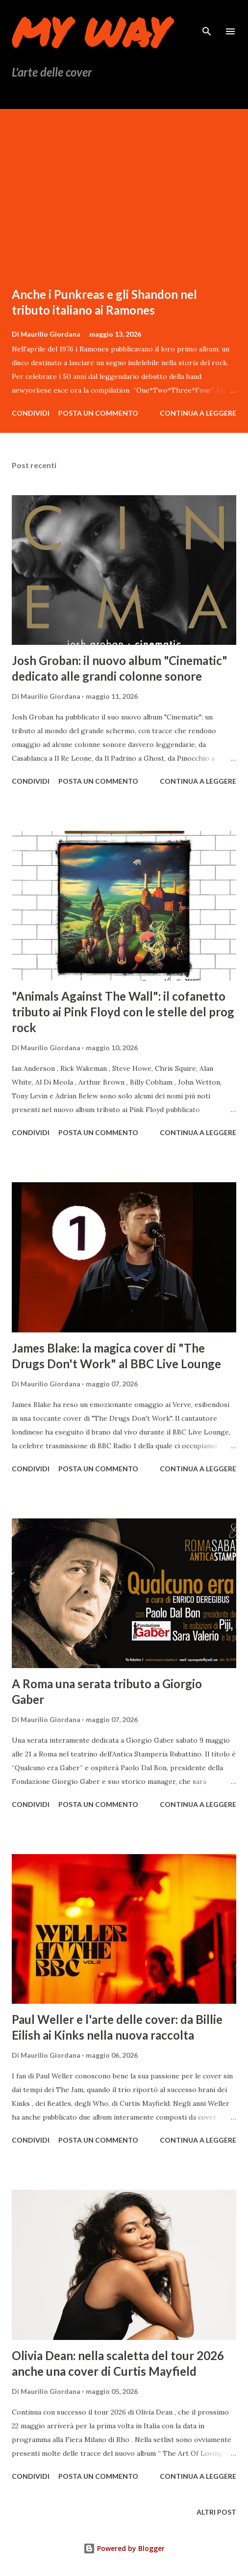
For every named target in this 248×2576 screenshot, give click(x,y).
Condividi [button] (31, 413)
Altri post (216, 2512)
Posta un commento (98, 413)
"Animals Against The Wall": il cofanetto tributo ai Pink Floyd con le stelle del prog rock (123, 1012)
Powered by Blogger (124, 2548)
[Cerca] (207, 18)
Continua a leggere (198, 413)
